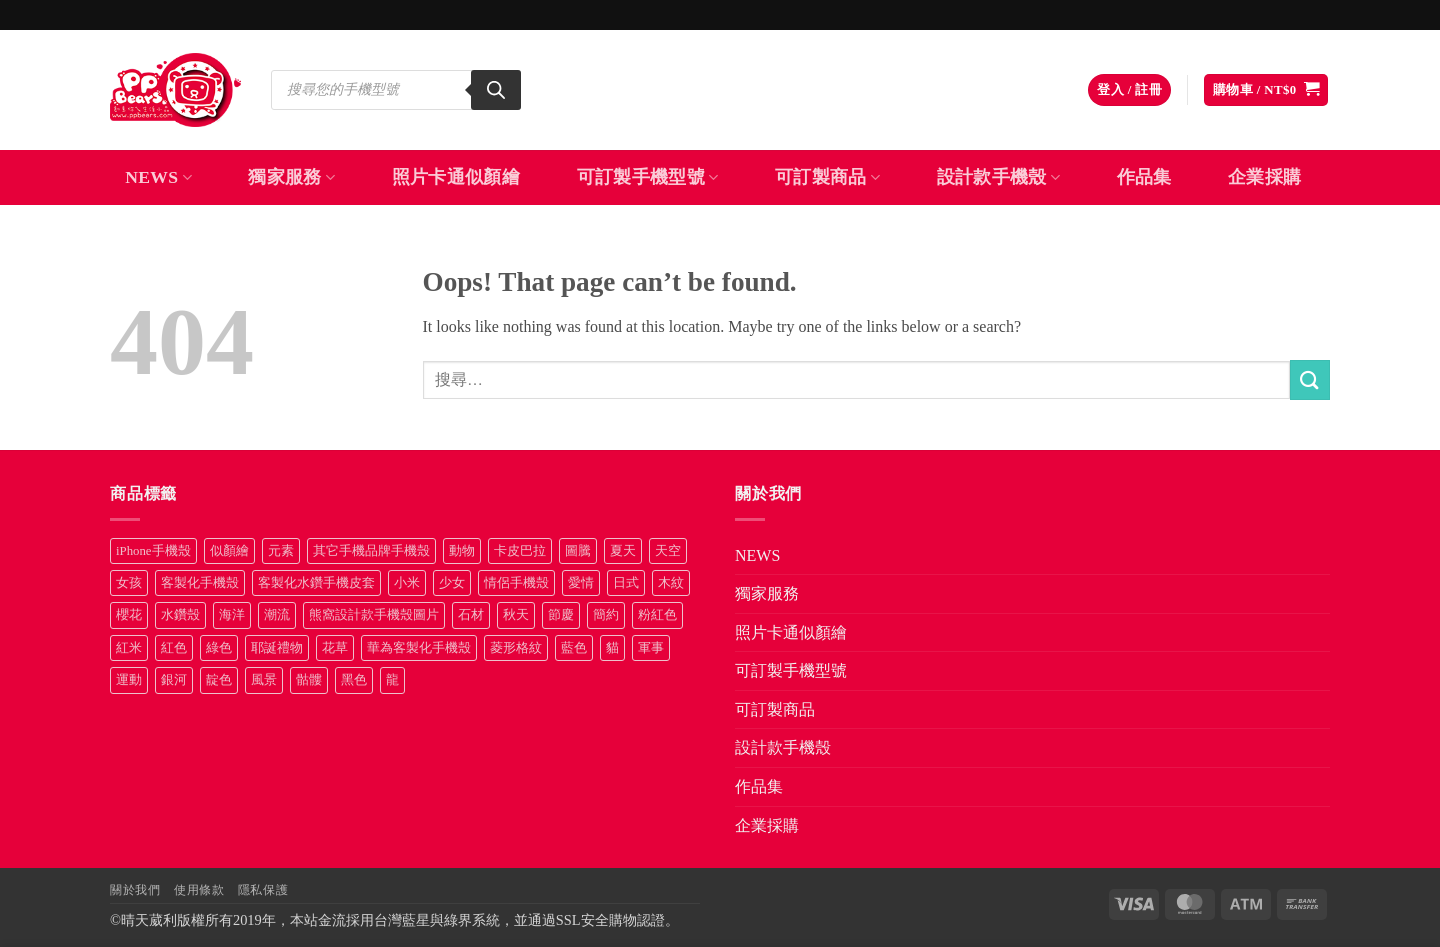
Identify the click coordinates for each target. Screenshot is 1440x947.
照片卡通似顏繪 (456, 177)
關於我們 (135, 890)
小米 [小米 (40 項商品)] (407, 583)
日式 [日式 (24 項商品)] (626, 583)
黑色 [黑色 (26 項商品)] (354, 680)
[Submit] (1310, 379)
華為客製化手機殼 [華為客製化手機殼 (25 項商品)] (419, 648)
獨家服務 (291, 177)
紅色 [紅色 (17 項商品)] (174, 648)
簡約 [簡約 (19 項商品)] (606, 615)
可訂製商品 (827, 177)
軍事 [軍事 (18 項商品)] (651, 648)
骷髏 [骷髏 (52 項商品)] (309, 680)
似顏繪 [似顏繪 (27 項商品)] (229, 551)
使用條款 (199, 890)
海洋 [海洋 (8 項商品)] (232, 615)
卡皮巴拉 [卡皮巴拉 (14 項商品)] (520, 551)
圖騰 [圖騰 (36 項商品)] (578, 551)
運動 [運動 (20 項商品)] (129, 680)
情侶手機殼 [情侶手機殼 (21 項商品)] (516, 583)
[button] (1129, 90)
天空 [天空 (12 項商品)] (668, 551)
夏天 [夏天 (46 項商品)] (623, 551)
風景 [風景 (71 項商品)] (264, 680)
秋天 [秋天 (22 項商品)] (516, 615)
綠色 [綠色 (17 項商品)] (219, 648)
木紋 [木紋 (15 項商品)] (671, 583)
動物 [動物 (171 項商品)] (462, 551)
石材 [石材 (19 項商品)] (471, 615)
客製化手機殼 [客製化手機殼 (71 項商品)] (200, 583)
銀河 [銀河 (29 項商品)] (174, 680)
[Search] (496, 90)
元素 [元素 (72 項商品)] (281, 551)
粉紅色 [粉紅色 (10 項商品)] (657, 615)
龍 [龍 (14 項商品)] (392, 680)
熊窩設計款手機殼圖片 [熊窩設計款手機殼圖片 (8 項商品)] (374, 615)
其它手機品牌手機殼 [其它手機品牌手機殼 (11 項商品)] (371, 551)
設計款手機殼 (999, 177)
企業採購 (1264, 177)
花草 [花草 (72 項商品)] (335, 648)
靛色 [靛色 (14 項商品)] (219, 680)
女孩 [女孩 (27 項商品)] (129, 583)
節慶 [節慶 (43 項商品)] (561, 615)
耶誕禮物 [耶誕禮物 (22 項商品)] (277, 648)
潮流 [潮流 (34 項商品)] (277, 615)
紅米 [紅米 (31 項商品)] (129, 648)
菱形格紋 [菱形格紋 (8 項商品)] (516, 648)
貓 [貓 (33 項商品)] (612, 648)
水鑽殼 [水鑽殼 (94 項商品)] (180, 615)
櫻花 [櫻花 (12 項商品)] (129, 615)
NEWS (158, 177)
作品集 (1144, 177)
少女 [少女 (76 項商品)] (452, 583)
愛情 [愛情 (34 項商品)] (581, 583)
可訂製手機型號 (648, 177)
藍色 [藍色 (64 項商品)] (574, 648)
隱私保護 (263, 890)
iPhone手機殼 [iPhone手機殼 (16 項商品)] (153, 551)
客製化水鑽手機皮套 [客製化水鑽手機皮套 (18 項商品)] (316, 583)
